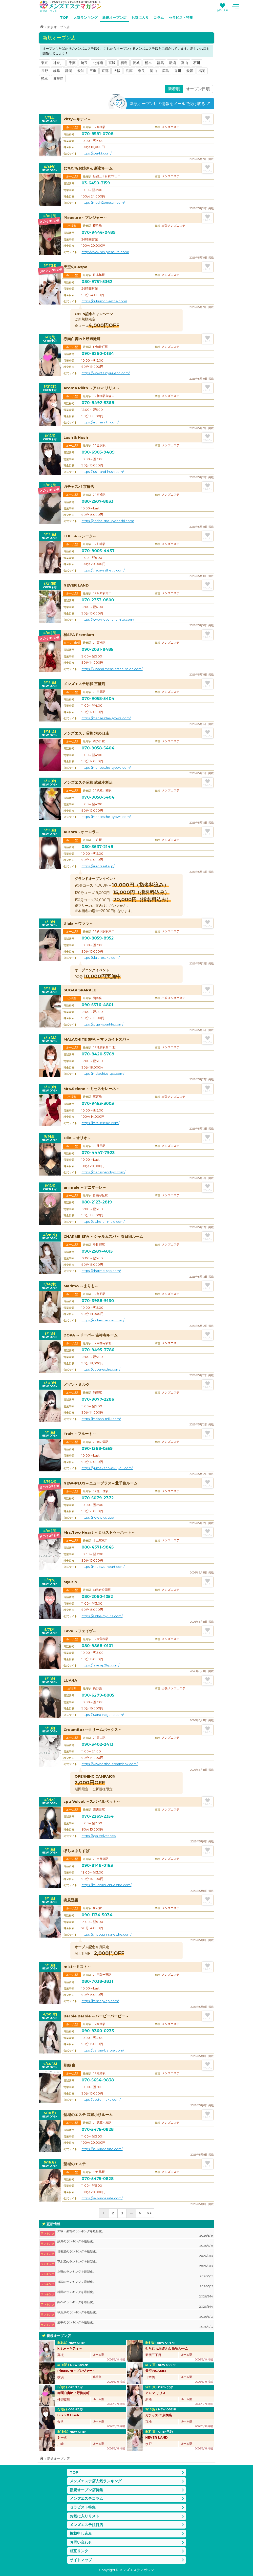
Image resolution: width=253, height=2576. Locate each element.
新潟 (172, 63)
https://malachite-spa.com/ (103, 1073)
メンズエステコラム (86, 2498)
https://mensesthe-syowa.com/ (106, 718)
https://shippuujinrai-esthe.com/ (106, 1934)
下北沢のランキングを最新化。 (135, 2264)
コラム (158, 17)
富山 (184, 63)
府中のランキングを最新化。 (135, 2324)
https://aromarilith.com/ (100, 422)
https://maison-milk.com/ (101, 1419)
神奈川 (58, 63)
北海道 (98, 63)
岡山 (153, 70)
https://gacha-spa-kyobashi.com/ (108, 521)
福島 (124, 63)
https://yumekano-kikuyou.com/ (107, 1468)
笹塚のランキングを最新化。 (135, 2284)
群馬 (160, 63)
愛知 (80, 70)
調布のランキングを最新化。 (135, 2304)
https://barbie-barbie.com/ (103, 2050)
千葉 (72, 63)
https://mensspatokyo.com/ (103, 1172)
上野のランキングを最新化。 (135, 2274)
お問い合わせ (81, 2542)
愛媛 (189, 70)
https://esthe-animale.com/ (103, 1221)
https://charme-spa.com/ (101, 1271)
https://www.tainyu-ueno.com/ (106, 373)
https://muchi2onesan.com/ (103, 202)
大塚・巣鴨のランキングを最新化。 (135, 2233)
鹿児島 (58, 78)
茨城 (136, 63)
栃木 (148, 63)
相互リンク (79, 2551)
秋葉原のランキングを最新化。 (135, 2314)
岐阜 (56, 70)
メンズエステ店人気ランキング (96, 2481)
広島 (165, 70)
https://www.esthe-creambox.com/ (110, 1764)
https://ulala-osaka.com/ (101, 958)
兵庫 (129, 70)
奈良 (141, 70)
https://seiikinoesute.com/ (102, 2149)
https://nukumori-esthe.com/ (104, 301)
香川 (177, 70)
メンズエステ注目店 (86, 2524)
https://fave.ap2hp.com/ (100, 1665)
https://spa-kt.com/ (96, 153)
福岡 (201, 70)
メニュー (235, 6)
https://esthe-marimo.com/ (103, 1320)
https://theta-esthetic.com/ (103, 570)
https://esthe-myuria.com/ (102, 1616)
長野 (44, 70)
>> (149, 2213)
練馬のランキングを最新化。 (135, 2243)
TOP (64, 17)
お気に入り (222, 10)
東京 (44, 63)
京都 (105, 70)
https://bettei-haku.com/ (101, 2099)
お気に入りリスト (84, 2516)
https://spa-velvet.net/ (99, 1836)
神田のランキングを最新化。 (135, 2294)
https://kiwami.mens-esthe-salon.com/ (112, 669)
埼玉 (84, 63)
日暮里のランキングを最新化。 (135, 2253)
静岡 (68, 70)
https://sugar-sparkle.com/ (102, 1024)
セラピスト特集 (181, 17)
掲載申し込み (81, 2533)
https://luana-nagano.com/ (103, 1715)
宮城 (111, 63)
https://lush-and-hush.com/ (103, 472)
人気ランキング (85, 17)
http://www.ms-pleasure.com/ (105, 252)
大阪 (117, 70)
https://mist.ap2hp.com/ (100, 2001)
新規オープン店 (114, 17)
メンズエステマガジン (70, 4)
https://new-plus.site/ (98, 1517)
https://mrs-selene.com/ (100, 1123)
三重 (92, 70)
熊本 (44, 78)
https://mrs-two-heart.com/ (103, 1567)
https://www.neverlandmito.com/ (108, 619)
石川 (196, 63)
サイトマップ (81, 2559)
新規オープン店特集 (86, 2490)
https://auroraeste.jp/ (98, 866)
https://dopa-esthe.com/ (101, 1369)
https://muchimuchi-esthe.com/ (106, 1885)
